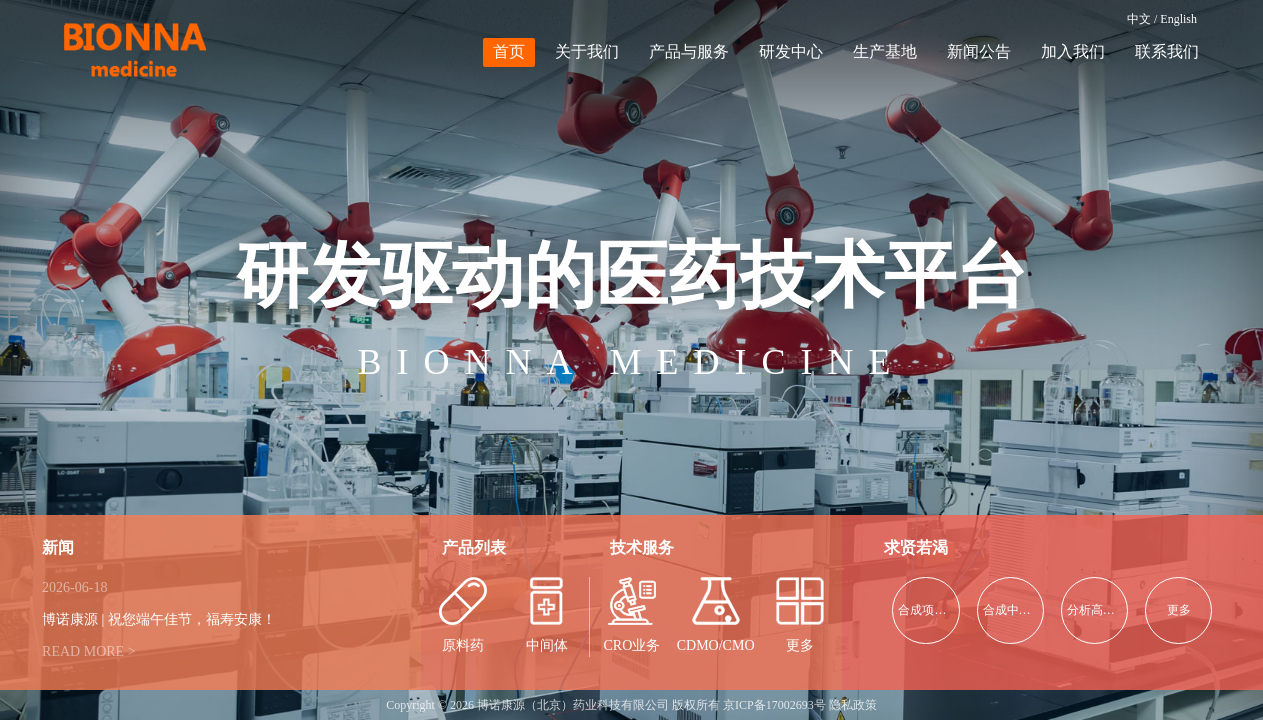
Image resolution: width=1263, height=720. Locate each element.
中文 (1139, 19)
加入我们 (1073, 51)
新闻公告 (979, 51)
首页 (509, 51)
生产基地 (885, 51)
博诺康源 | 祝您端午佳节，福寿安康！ (159, 619)
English (1178, 19)
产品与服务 (689, 51)
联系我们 (1167, 51)
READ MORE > (88, 651)
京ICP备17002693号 (774, 705)
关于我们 (587, 51)
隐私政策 (853, 705)
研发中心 (791, 51)
